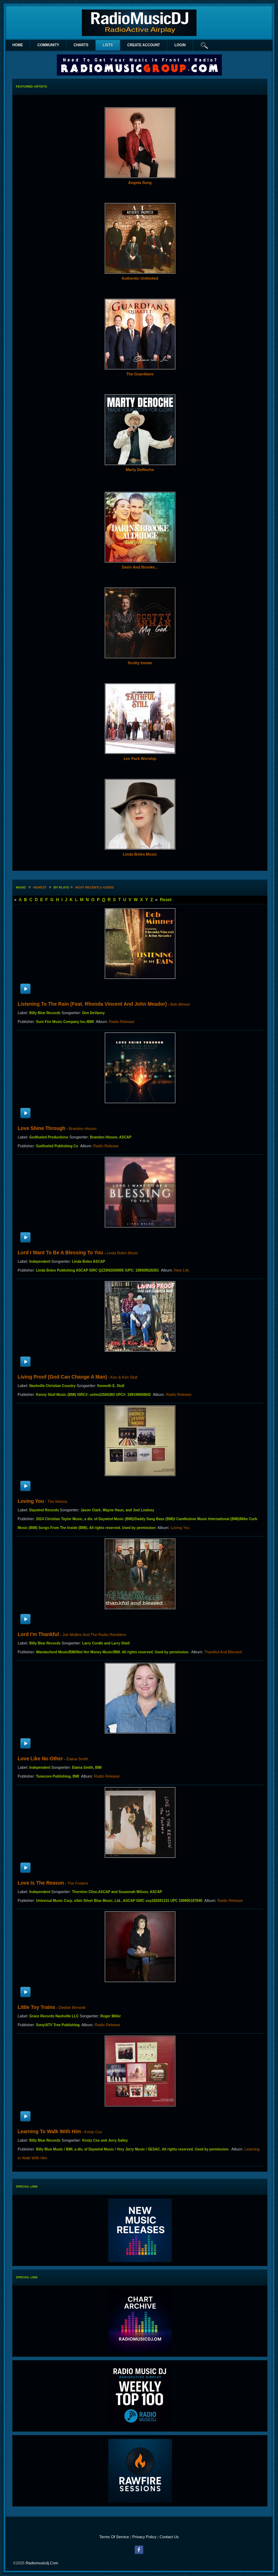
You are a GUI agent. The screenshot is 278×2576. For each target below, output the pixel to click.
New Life (181, 1270)
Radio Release (121, 1021)
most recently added (94, 887)
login (180, 45)
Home (17, 45)
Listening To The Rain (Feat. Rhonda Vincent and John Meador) (92, 1004)
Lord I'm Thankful (38, 1634)
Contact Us (169, 2537)
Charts (81, 45)
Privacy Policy (144, 2537)
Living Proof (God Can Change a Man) (62, 1377)
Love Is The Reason (41, 1883)
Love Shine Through (41, 1128)
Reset (165, 899)
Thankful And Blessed (223, 1652)
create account (143, 45)
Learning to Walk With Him (49, 2131)
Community (48, 45)
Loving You (31, 1501)
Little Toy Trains (36, 2007)
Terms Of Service (114, 2537)
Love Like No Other (40, 1758)
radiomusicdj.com (42, 2563)
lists (108, 45)
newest (40, 887)
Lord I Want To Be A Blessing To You (60, 1252)
